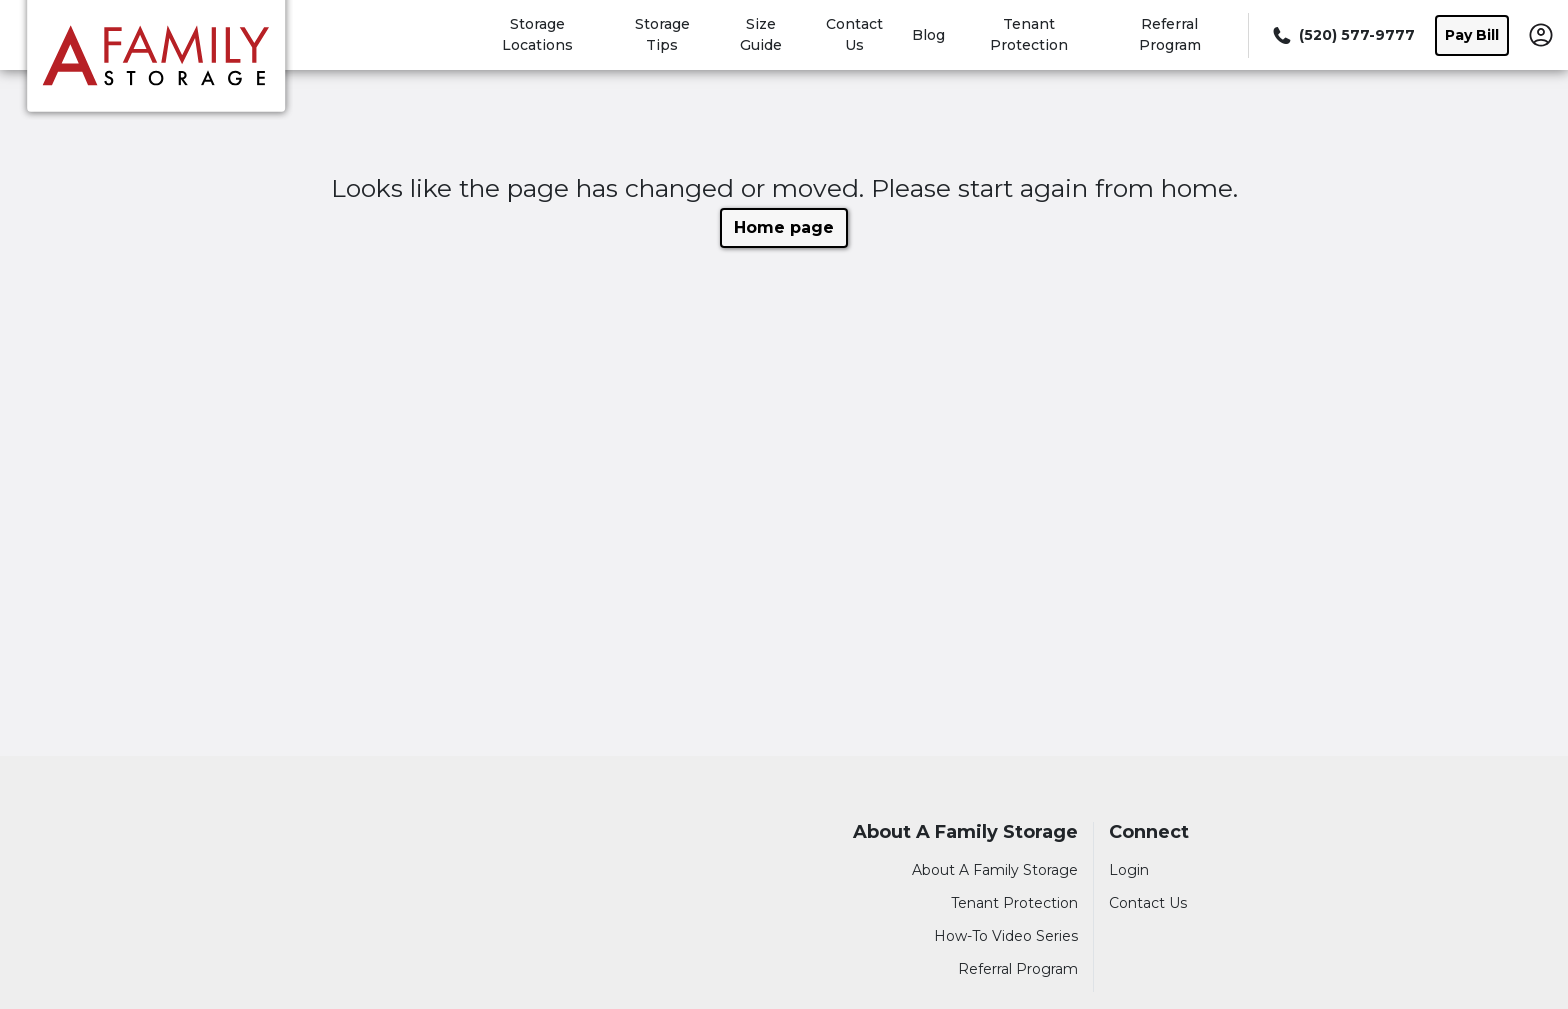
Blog (928, 35)
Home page (784, 227)
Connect (1149, 832)
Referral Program (1018, 969)
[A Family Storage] (156, 63)
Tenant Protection (1014, 903)
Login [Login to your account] (1129, 870)
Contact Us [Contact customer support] (1148, 903)
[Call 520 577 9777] (1342, 35)
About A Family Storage (965, 832)
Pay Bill (1472, 35)
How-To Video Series (1006, 936)
